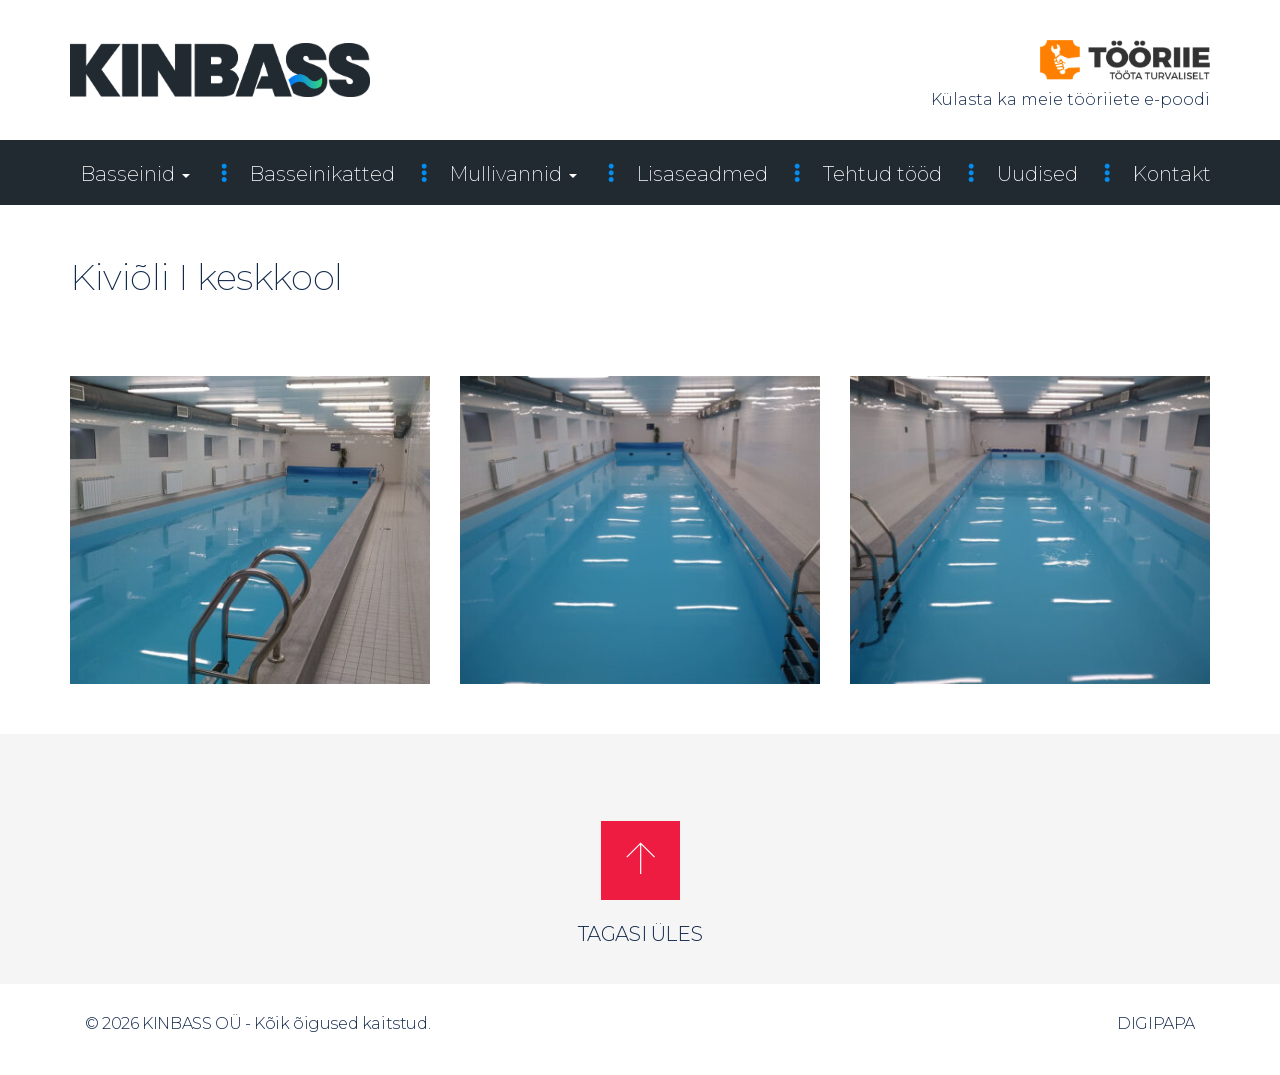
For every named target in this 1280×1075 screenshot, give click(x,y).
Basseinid (135, 174)
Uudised (1037, 174)
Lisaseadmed (702, 174)
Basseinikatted (322, 174)
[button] (640, 860)
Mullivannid (513, 174)
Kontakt (1172, 174)
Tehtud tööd (882, 174)
